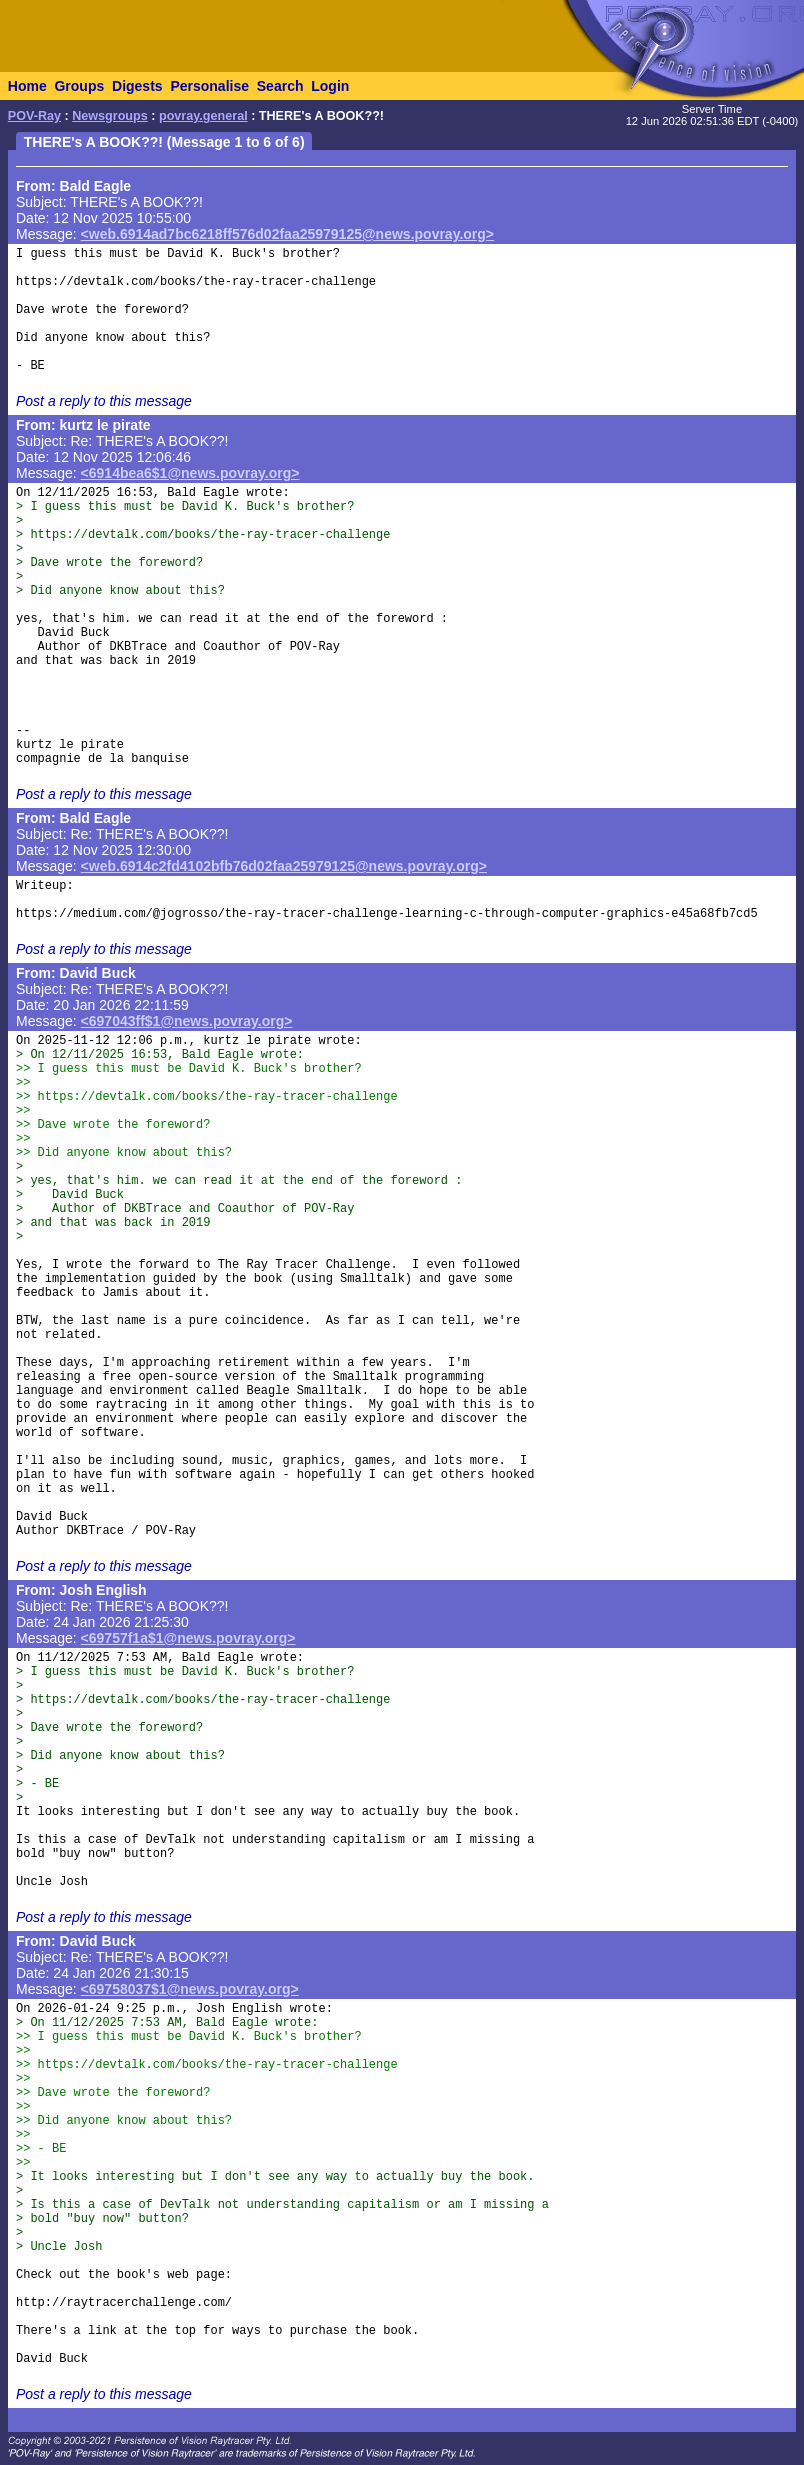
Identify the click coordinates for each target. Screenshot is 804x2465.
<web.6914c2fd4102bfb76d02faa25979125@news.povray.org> (284, 866)
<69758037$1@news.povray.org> (190, 1989)
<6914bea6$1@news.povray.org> (190, 473)
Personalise (209, 86)
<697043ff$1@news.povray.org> (187, 1021)
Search (280, 86)
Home (27, 86)
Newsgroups (110, 116)
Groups (79, 86)
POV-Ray (34, 116)
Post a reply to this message (104, 401)
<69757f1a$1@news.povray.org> (188, 1638)
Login (330, 86)
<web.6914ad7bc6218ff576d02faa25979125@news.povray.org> (287, 234)
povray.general (203, 116)
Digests (137, 86)
